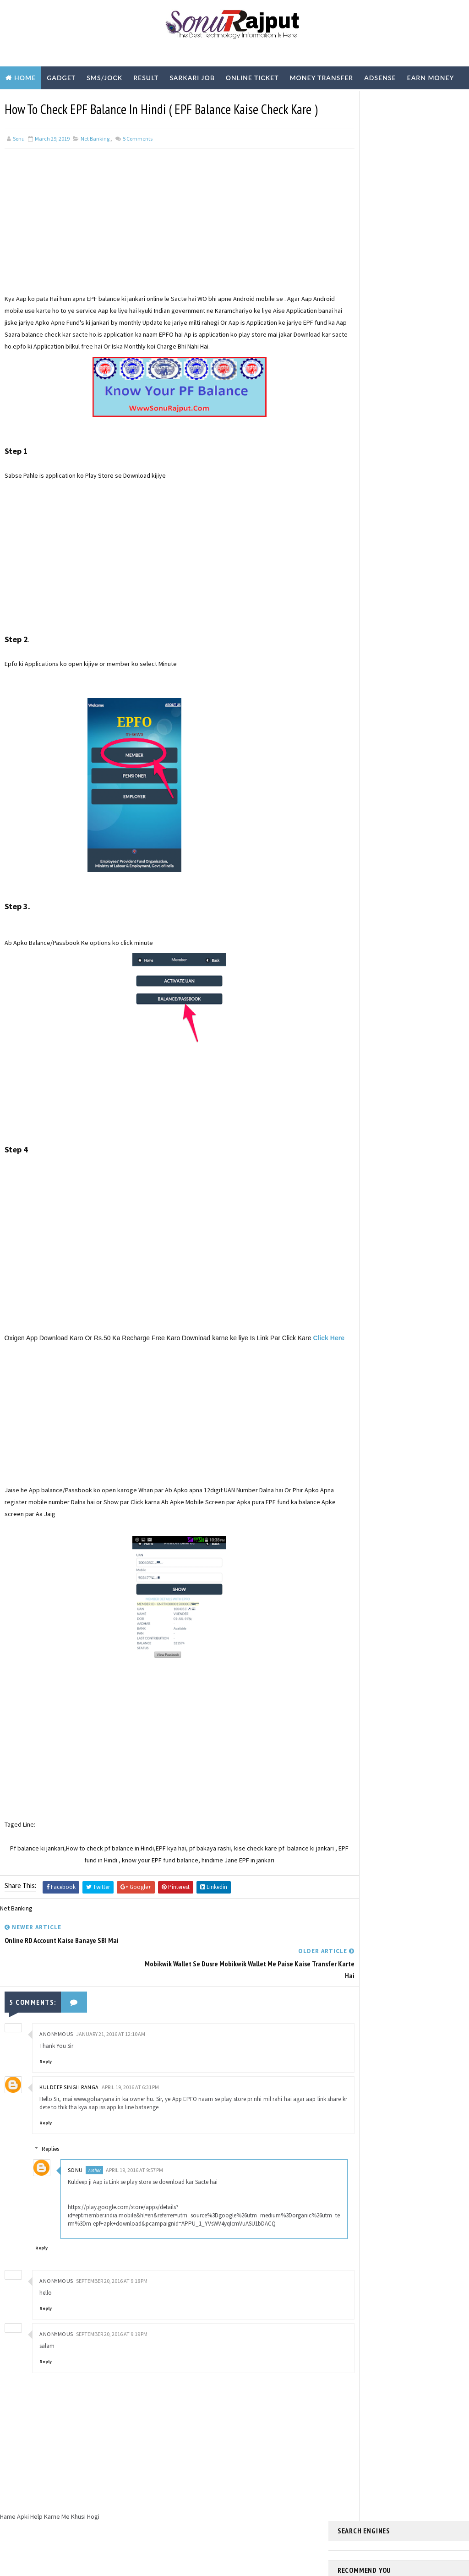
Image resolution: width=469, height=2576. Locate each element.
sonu (81, 2189)
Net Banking (95, 157)
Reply (45, 2080)
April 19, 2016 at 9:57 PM (140, 2189)
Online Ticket (252, 78)
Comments (137, 157)
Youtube (134, 100)
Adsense (380, 78)
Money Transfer (321, 78)
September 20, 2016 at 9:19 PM (111, 2361)
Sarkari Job (191, 78)
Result (145, 78)
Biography (26, 100)
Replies (56, 2168)
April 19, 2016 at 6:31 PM (130, 2105)
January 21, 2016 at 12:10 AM (110, 2052)
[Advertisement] (164, 248)
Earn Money (430, 78)
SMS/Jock (104, 78)
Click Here (35, 1381)
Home (25, 78)
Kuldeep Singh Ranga (69, 2105)
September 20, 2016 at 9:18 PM (111, 2308)
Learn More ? (355, 269)
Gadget (61, 78)
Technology (82, 100)
